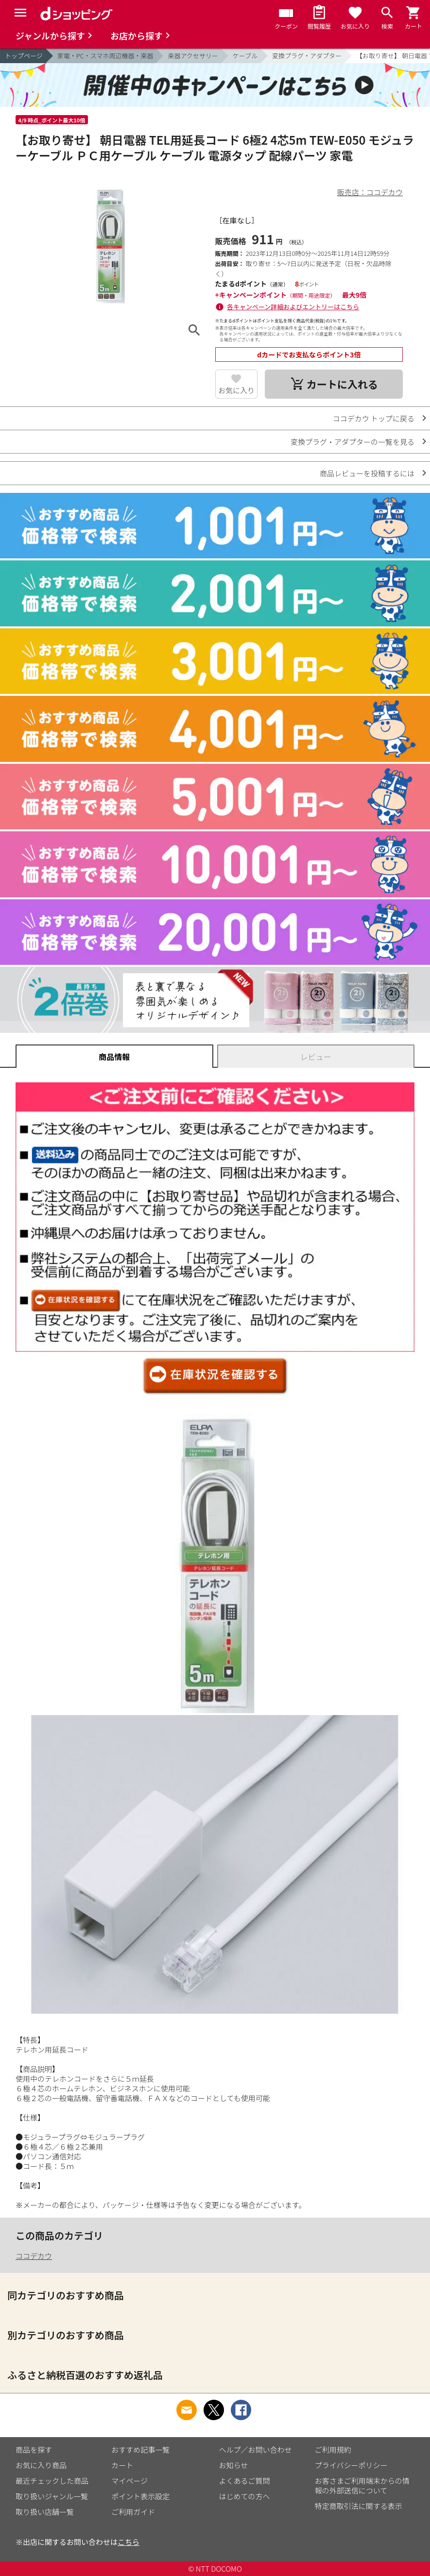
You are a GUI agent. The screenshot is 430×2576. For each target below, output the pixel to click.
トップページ (24, 55)
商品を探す (34, 2449)
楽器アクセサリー (193, 55)
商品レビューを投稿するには (367, 473)
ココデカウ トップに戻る (373, 418)
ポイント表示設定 (140, 2496)
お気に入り (236, 390)
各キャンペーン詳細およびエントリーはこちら (293, 306)
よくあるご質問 (244, 2480)
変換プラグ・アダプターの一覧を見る (352, 441)
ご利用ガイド (133, 2512)
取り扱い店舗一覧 (45, 2512)
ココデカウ (34, 2256)
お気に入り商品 (41, 2465)
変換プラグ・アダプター (307, 55)
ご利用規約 (333, 2449)
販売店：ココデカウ (370, 192)
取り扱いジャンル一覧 (52, 2496)
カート (122, 2465)
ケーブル (245, 55)
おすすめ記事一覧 (140, 2449)
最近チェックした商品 (52, 2480)
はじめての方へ (244, 2496)
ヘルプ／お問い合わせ (255, 2449)
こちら (128, 2542)
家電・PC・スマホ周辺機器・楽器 (105, 55)
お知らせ (233, 2465)
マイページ (129, 2480)
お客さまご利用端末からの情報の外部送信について (362, 2485)
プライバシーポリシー (351, 2465)
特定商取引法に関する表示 (358, 2506)
